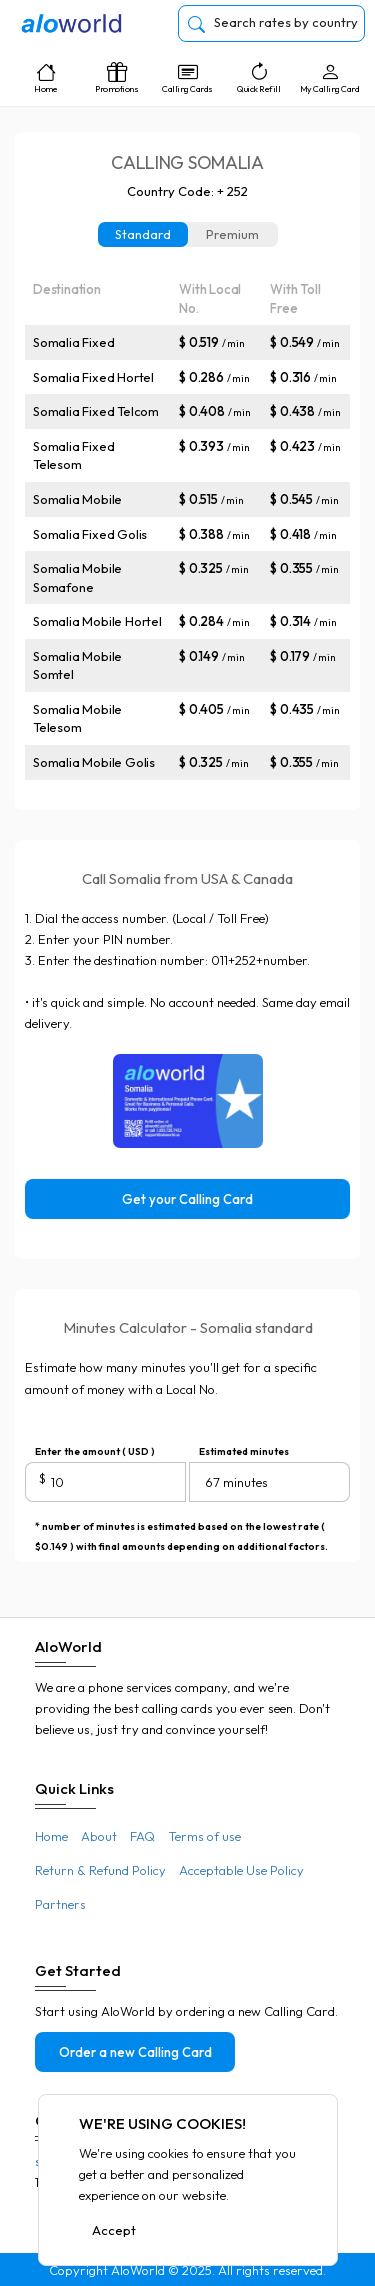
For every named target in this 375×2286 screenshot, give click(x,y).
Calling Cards (187, 78)
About (99, 1836)
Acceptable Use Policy (241, 1870)
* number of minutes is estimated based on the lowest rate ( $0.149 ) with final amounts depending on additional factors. (181, 1528)
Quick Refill (258, 78)
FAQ (142, 1836)
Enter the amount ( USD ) (95, 1451)
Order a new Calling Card (135, 2052)
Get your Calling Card (187, 1199)
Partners (60, 1904)
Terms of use (204, 1836)
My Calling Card (329, 78)
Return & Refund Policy (100, 1870)
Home (45, 78)
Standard (143, 234)
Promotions (116, 78)
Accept (114, 2230)
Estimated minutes (244, 1451)
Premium (232, 234)
